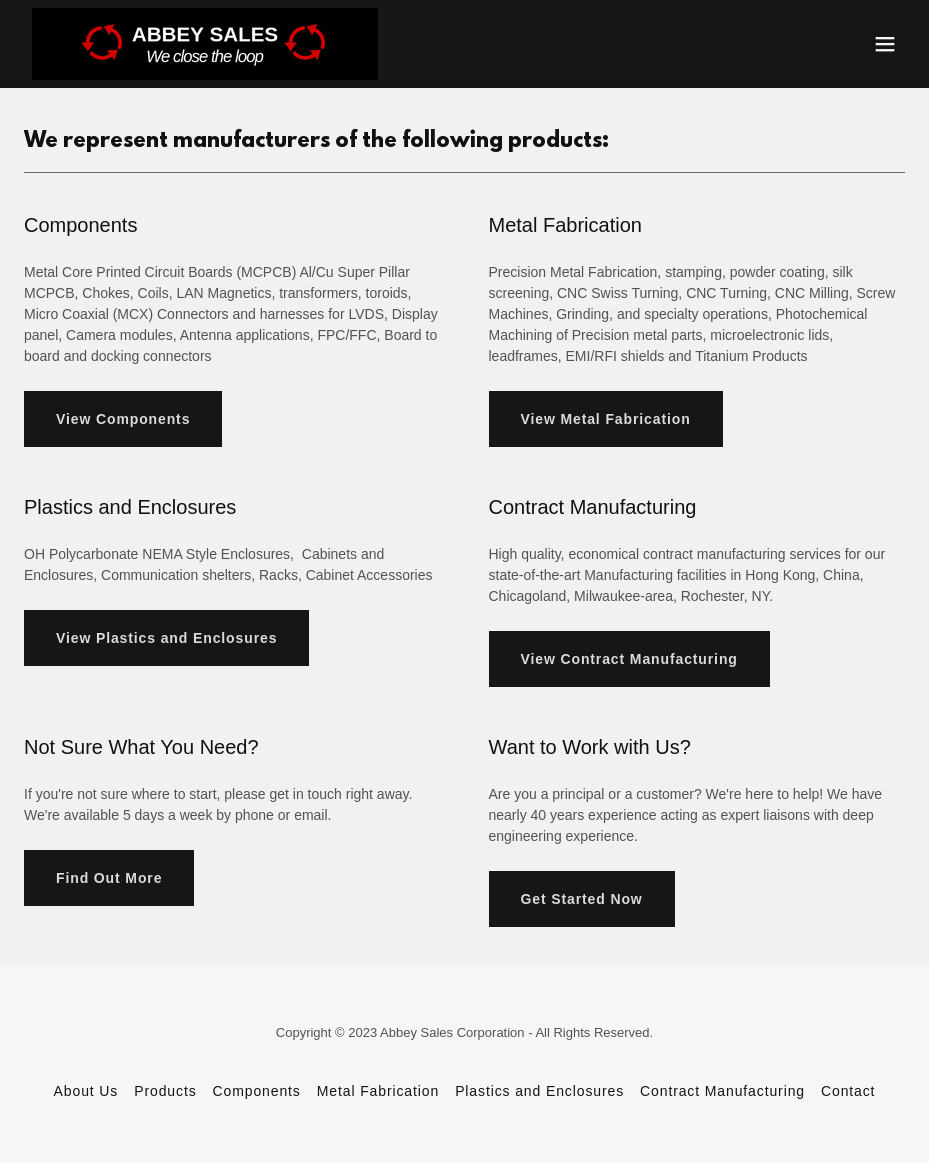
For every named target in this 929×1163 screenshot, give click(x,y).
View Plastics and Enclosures (166, 638)
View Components (123, 419)
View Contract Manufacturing (629, 659)
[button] (885, 44)
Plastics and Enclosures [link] (539, 1091)
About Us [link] (86, 1091)
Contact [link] (848, 1091)
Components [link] (257, 1091)
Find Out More (109, 878)
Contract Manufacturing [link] (722, 1091)
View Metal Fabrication (606, 419)
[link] (205, 44)
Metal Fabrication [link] (378, 1091)
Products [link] (165, 1091)
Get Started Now (582, 899)
